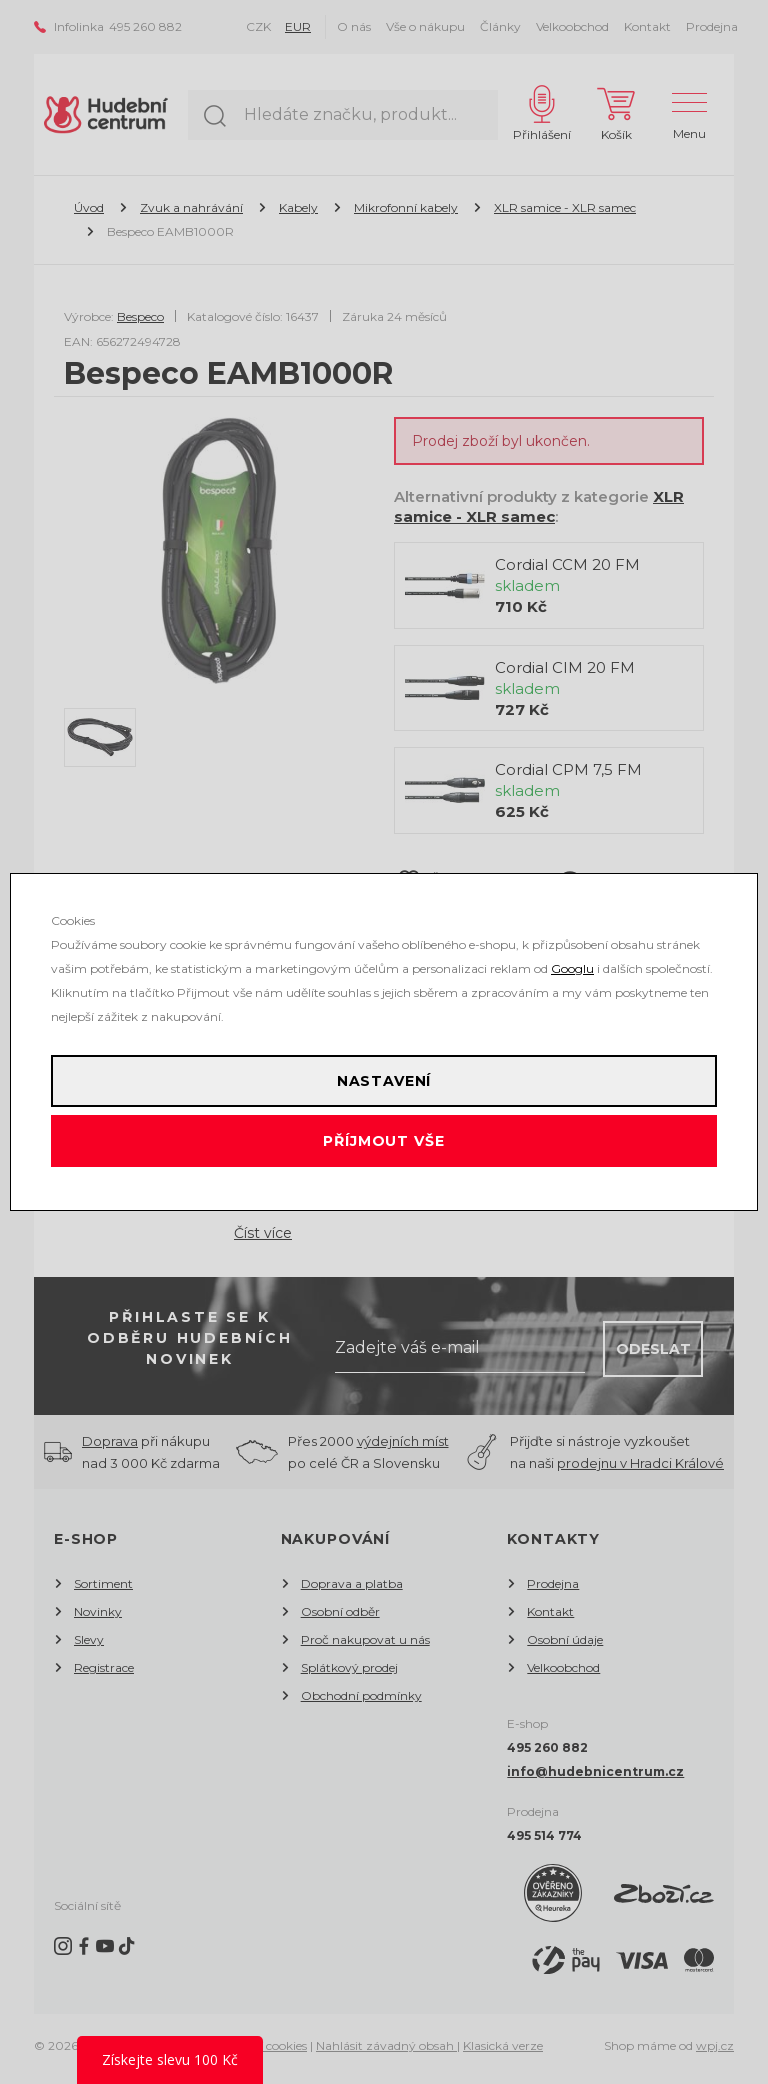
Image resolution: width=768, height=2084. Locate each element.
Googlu (572, 968)
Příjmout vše (383, 1141)
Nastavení (384, 1081)
